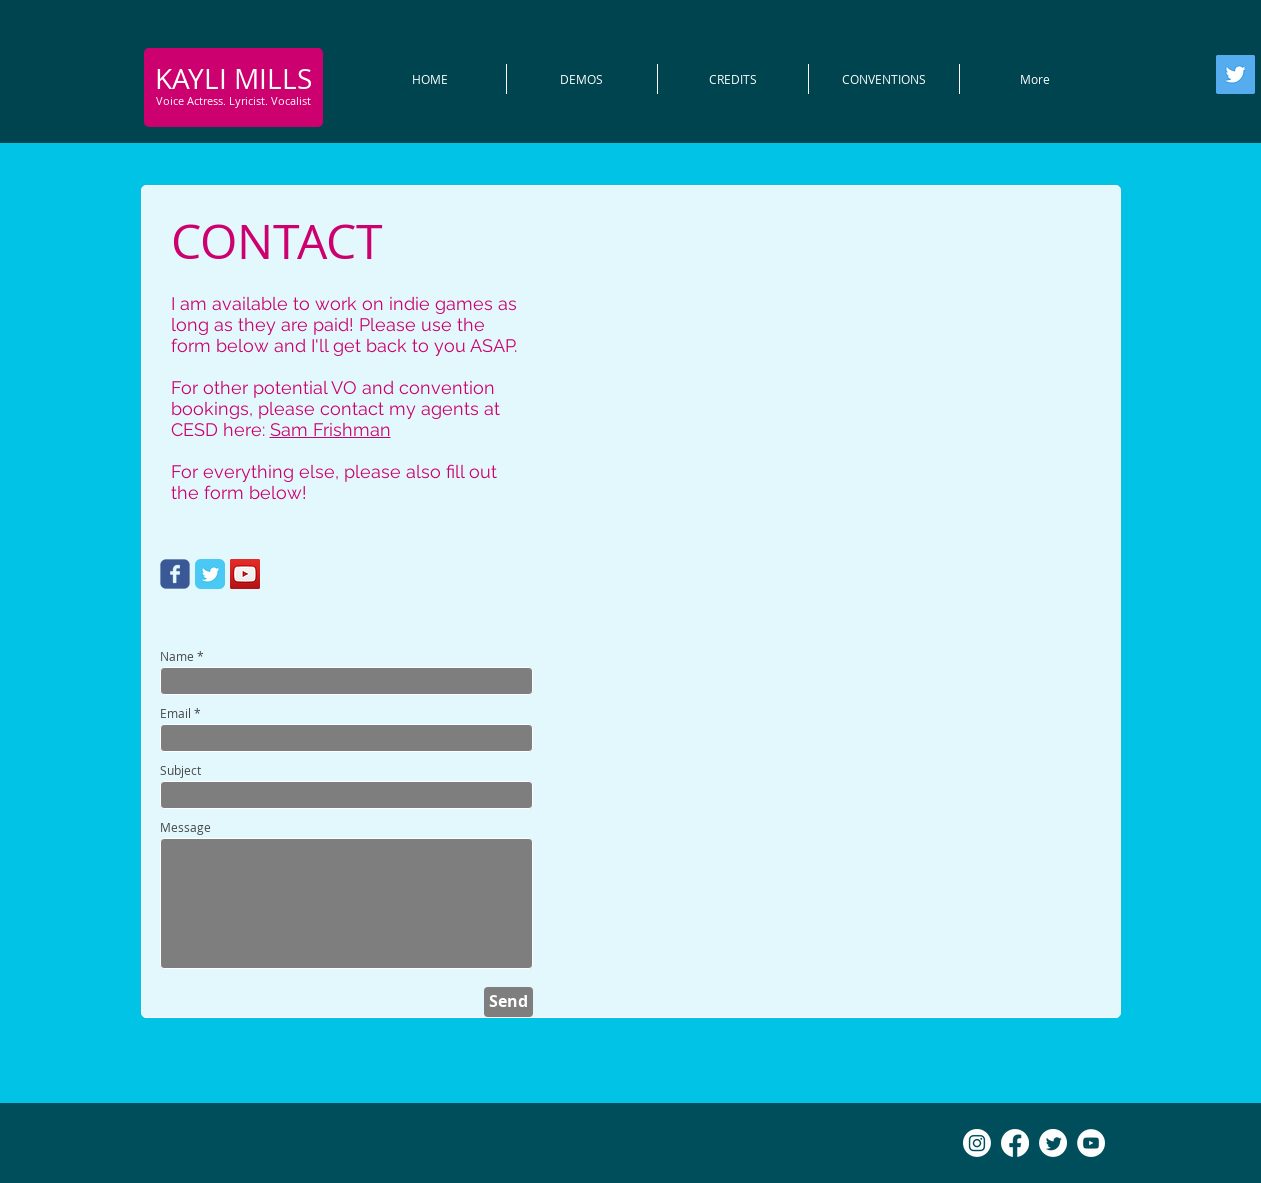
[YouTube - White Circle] (1091, 1143)
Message (185, 827)
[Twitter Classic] (210, 574)
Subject (180, 770)
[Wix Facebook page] (175, 574)
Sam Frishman (330, 429)
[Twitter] (1235, 74)
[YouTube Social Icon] (245, 574)
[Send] (508, 1002)
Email (175, 713)
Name (177, 656)
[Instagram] (977, 1143)
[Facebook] (1015, 1143)
